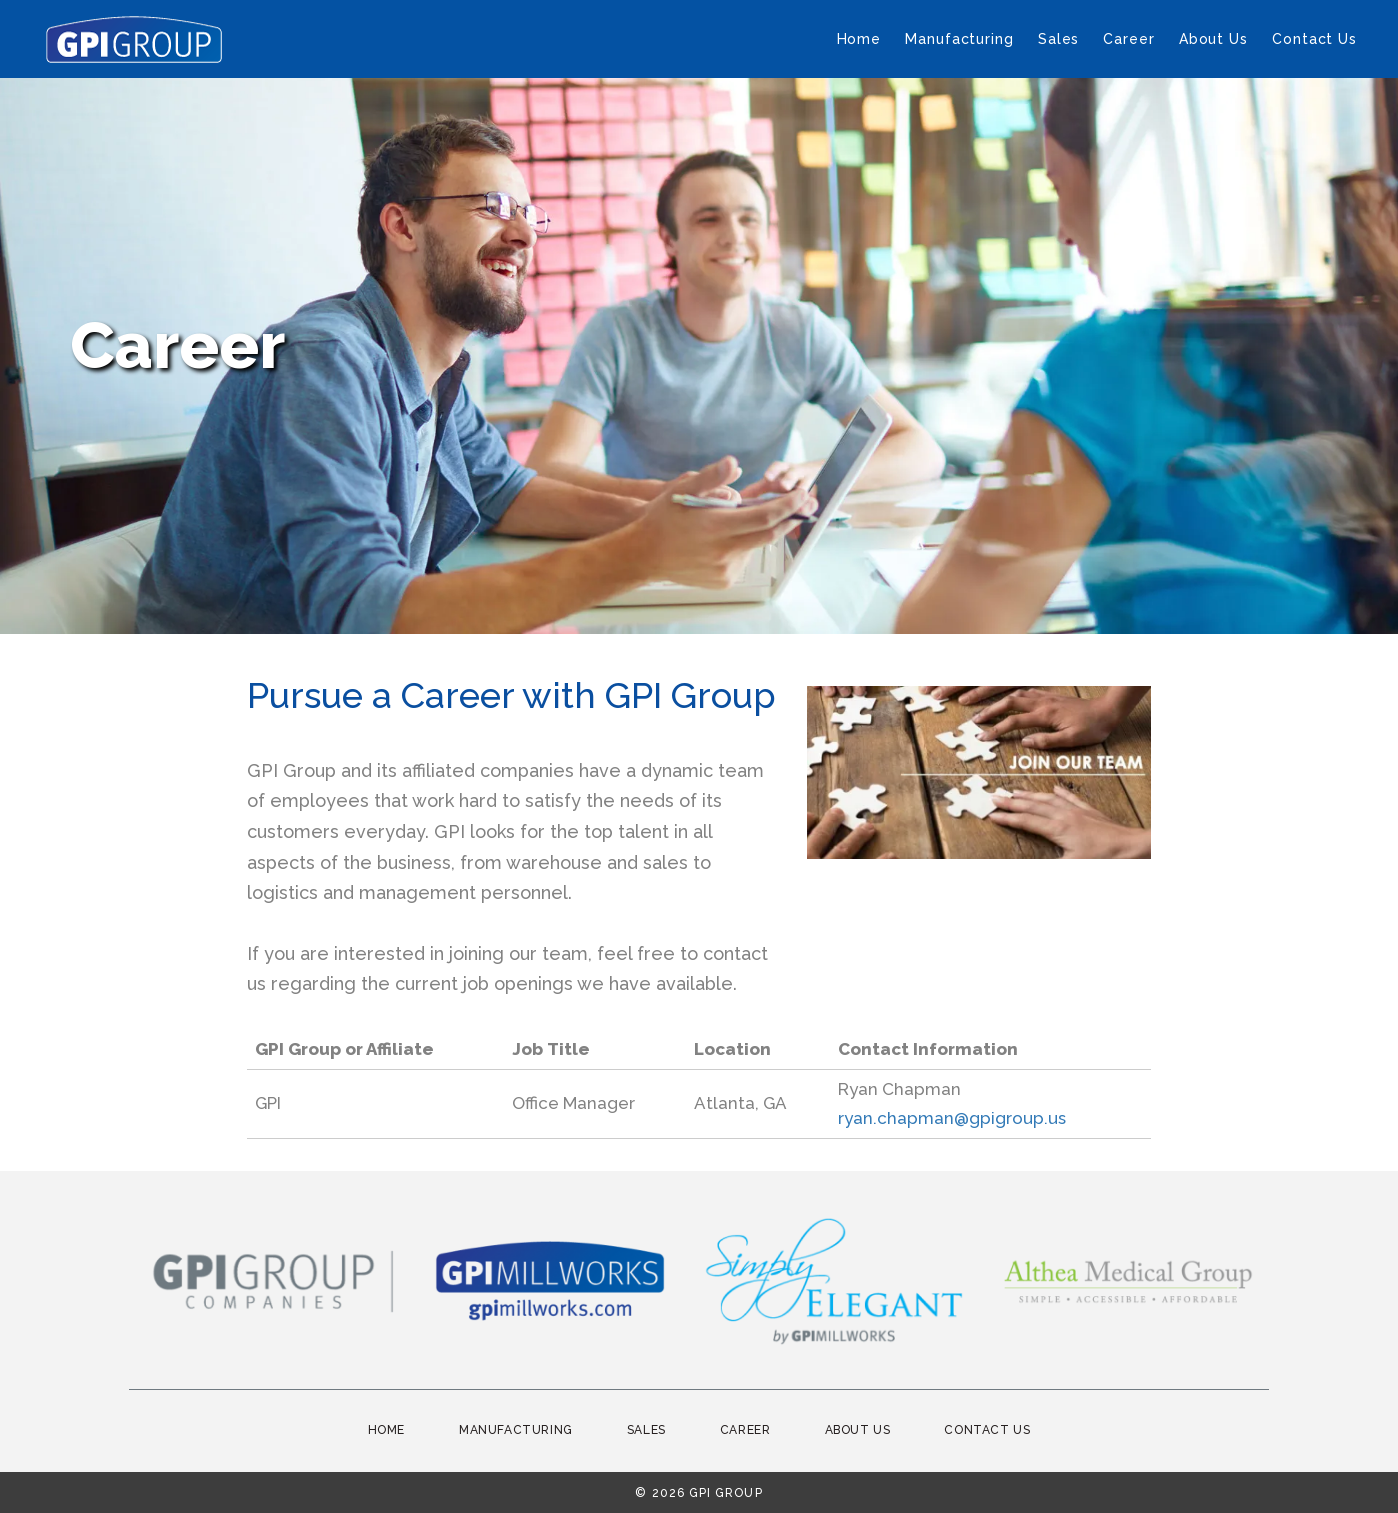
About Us (1213, 39)
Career (1128, 39)
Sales (1059, 39)
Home (859, 39)
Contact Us (1314, 39)
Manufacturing (959, 39)
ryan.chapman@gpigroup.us (952, 1118)
